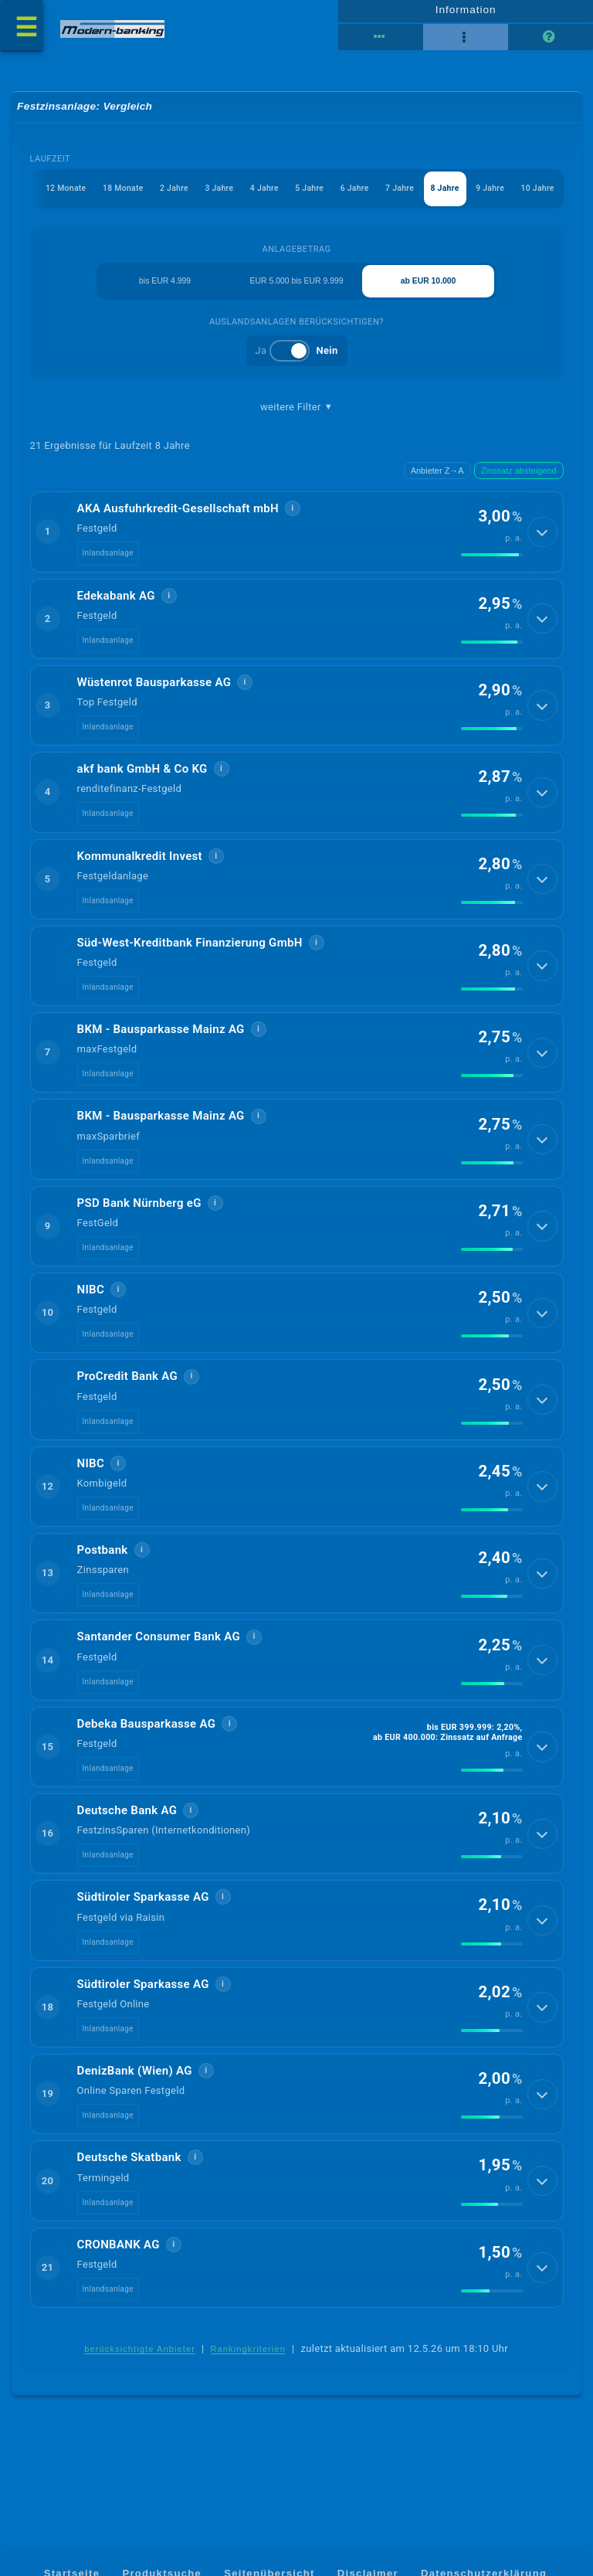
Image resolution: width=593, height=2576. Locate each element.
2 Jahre (155, 195)
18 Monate (101, 195)
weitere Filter (296, 416)
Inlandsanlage (108, 563)
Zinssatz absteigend (519, 480)
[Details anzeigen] (544, 542)
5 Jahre (297, 195)
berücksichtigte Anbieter (139, 2359)
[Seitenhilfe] (550, 41)
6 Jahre (345, 195)
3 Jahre (203, 195)
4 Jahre (250, 195)
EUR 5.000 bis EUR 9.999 (296, 289)
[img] (492, 565)
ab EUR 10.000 (429, 289)
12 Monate (41, 195)
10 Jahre (536, 195)
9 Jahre (487, 195)
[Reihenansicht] (380, 41)
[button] (297, 541)
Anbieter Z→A (437, 480)
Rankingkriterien (248, 2359)
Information (465, 13)
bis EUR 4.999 (164, 289)
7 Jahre (392, 195)
